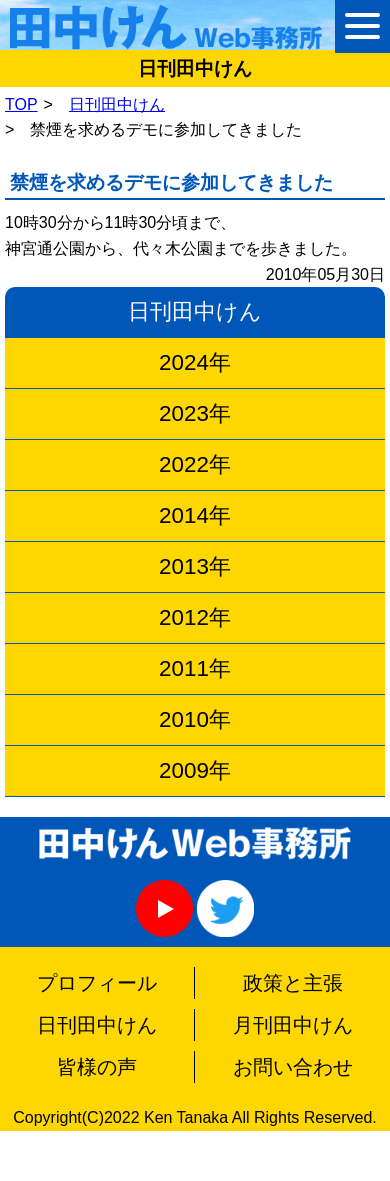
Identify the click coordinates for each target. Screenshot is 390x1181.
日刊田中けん (117, 104)
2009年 (195, 770)
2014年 (195, 515)
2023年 (195, 413)
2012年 (195, 617)
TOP (21, 104)
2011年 (195, 668)
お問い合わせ (293, 1067)
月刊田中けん (293, 1025)
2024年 (195, 362)
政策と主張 (293, 983)
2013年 (195, 566)
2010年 (195, 719)
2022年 (195, 464)
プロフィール (97, 983)
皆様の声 (97, 1067)
